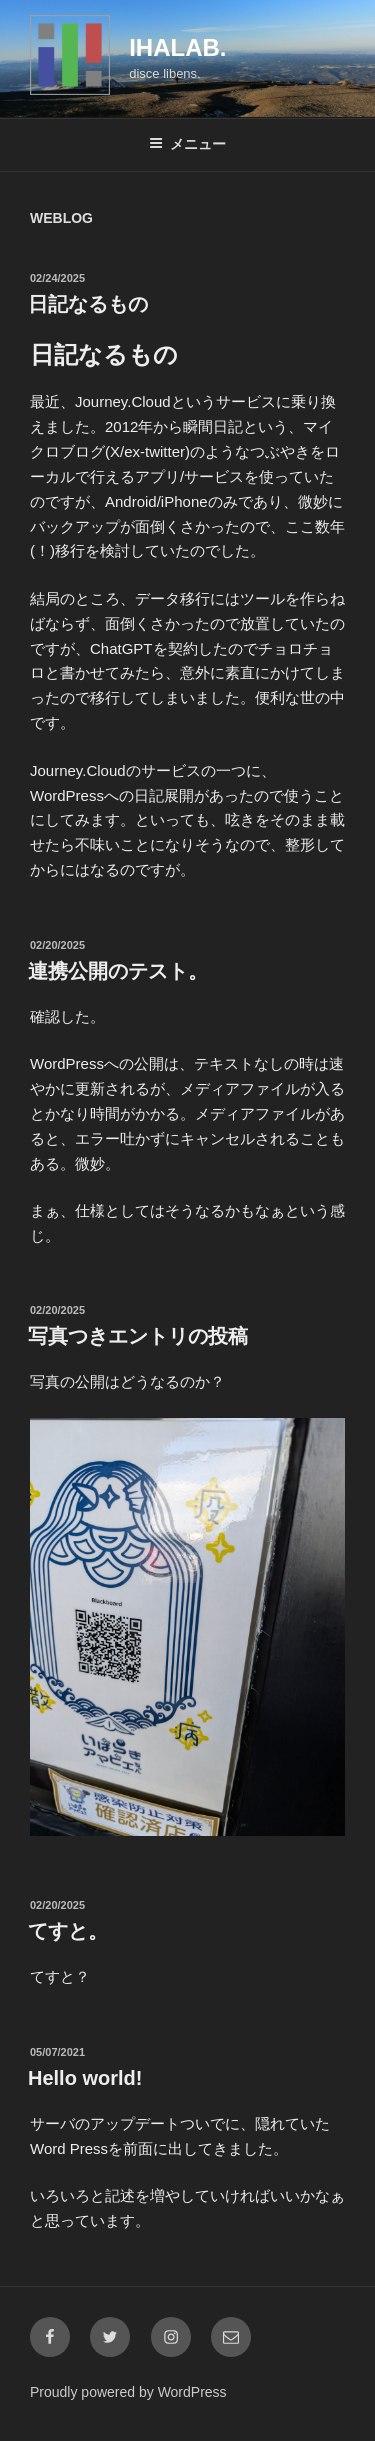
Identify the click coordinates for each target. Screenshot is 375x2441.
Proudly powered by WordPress (128, 2392)
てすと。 (68, 1931)
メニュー (187, 144)
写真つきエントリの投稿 (138, 1336)
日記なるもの (88, 304)
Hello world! (85, 2078)
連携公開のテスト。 (118, 971)
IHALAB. (177, 47)
